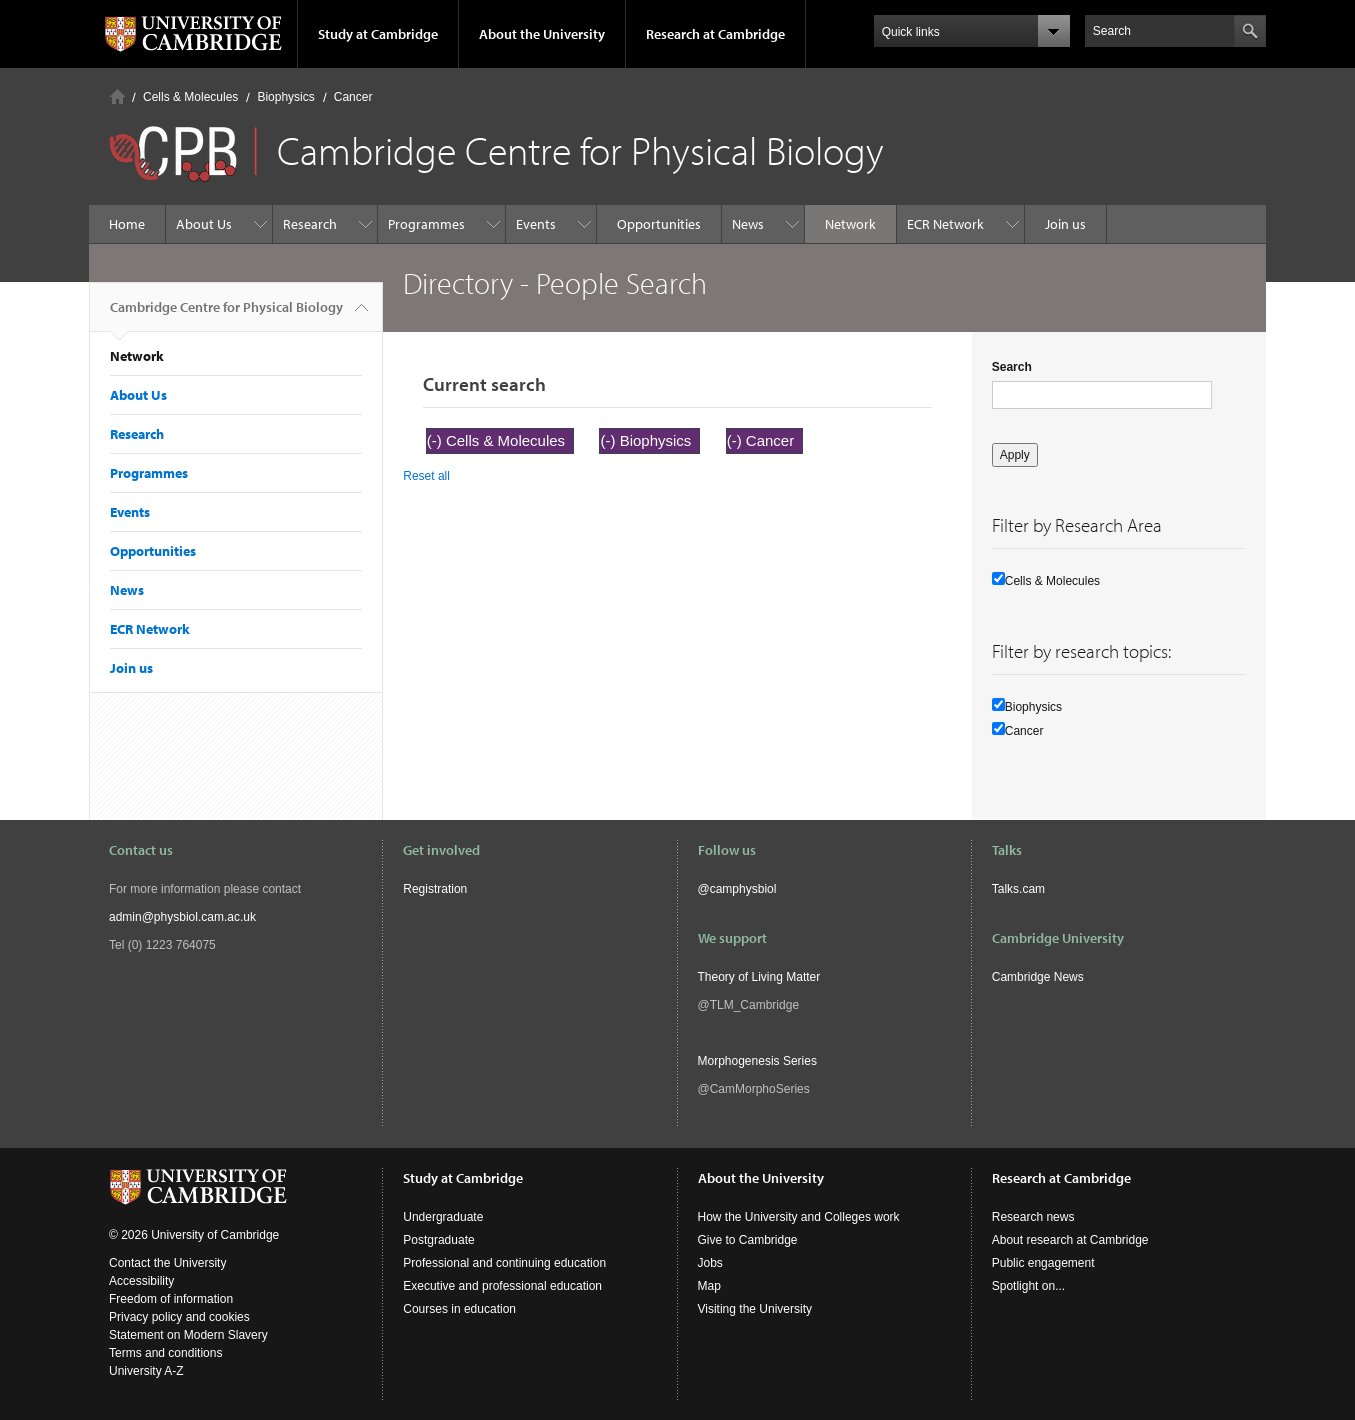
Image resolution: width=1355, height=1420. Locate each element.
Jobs (710, 1263)
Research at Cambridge (715, 34)
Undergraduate (443, 1217)
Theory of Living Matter (759, 977)
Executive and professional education (502, 1286)
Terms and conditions (165, 1353)
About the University (542, 34)
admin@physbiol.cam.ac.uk (182, 917)
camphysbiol (743, 889)
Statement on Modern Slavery (188, 1335)
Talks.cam (1018, 889)
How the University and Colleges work (799, 1217)
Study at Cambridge (378, 34)
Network (850, 224)
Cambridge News (1038, 977)
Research (310, 224)
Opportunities (659, 224)
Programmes (426, 224)
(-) (436, 440)
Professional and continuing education (504, 1263)
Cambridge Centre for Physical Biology (226, 315)
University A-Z (146, 1371)
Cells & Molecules (190, 97)
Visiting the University (755, 1309)
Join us (1065, 224)
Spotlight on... (1028, 1286)
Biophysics (285, 97)
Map (709, 1286)
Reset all (426, 476)
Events (536, 224)
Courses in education (459, 1309)
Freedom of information (171, 1299)
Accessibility (141, 1281)
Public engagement (1043, 1263)
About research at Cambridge (1070, 1240)
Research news (1033, 1217)
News (748, 224)
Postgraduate (438, 1240)
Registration (435, 889)
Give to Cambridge (748, 1240)
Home (117, 96)
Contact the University (167, 1263)
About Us (204, 224)
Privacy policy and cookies (179, 1317)
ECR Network (945, 224)
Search (1012, 367)
